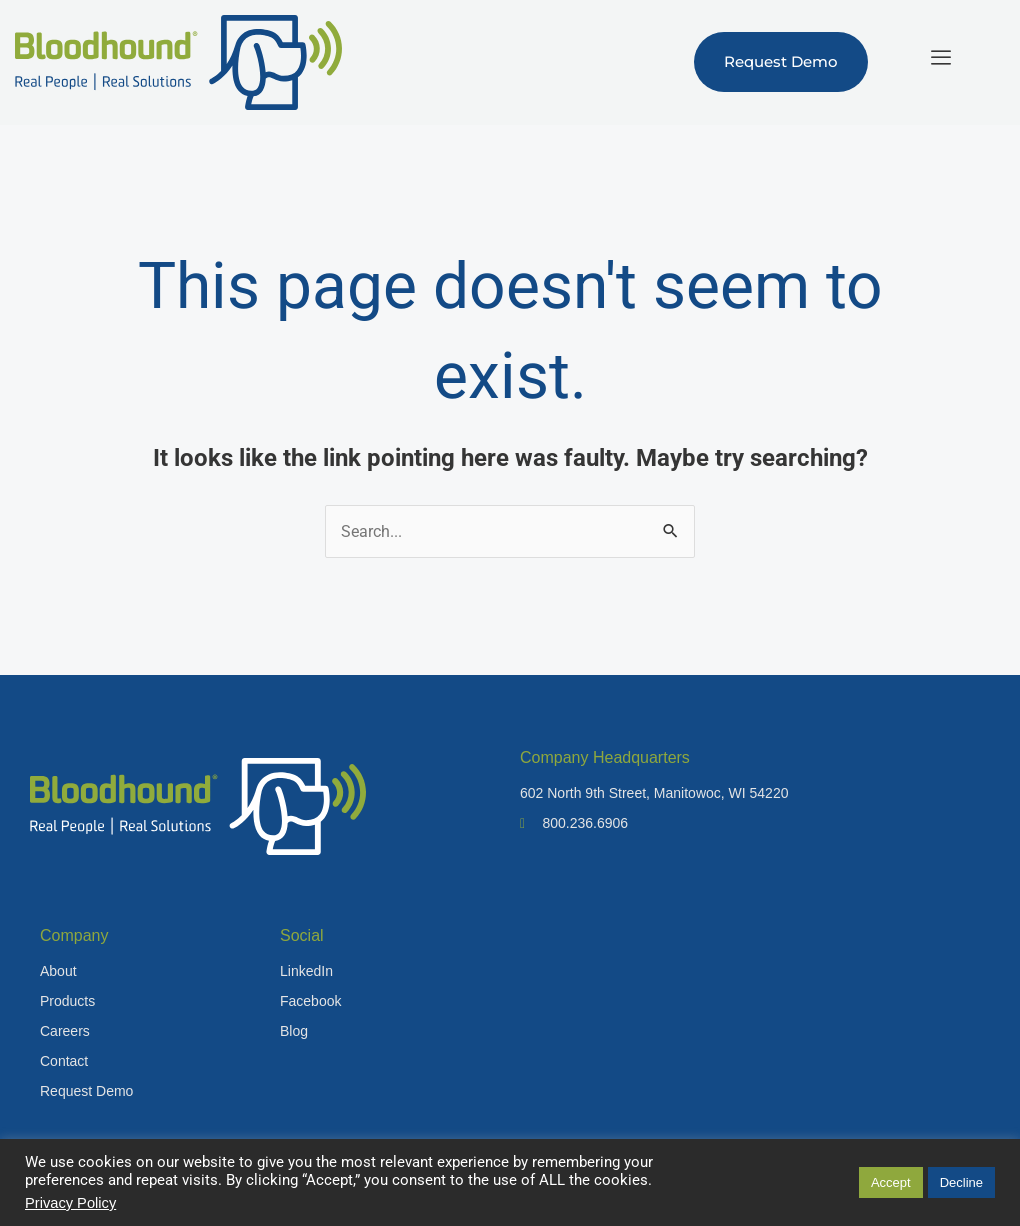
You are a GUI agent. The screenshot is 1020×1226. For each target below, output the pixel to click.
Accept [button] (891, 1182)
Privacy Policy (70, 1203)
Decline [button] (961, 1182)
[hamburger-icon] (940, 57)
